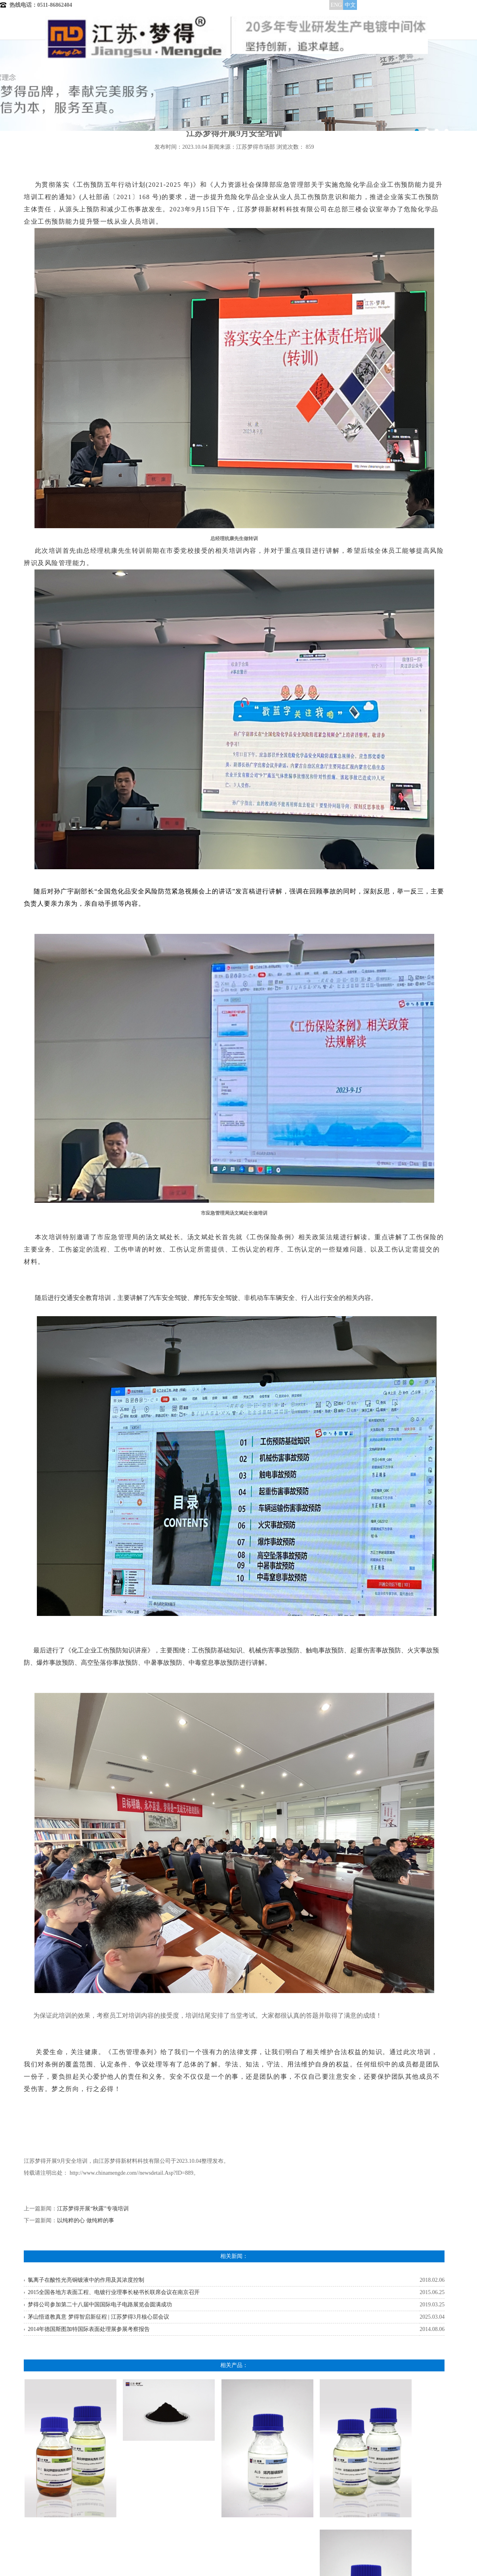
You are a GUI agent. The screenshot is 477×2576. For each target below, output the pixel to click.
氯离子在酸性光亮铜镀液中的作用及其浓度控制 (86, 2280)
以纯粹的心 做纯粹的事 (85, 2220)
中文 (350, 5)
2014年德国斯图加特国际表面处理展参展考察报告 (89, 2329)
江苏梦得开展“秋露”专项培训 (92, 2209)
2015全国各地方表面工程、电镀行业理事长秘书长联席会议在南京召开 (114, 2292)
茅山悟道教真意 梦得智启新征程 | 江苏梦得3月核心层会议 (98, 2317)
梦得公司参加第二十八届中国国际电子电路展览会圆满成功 (100, 2305)
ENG (336, 5)
